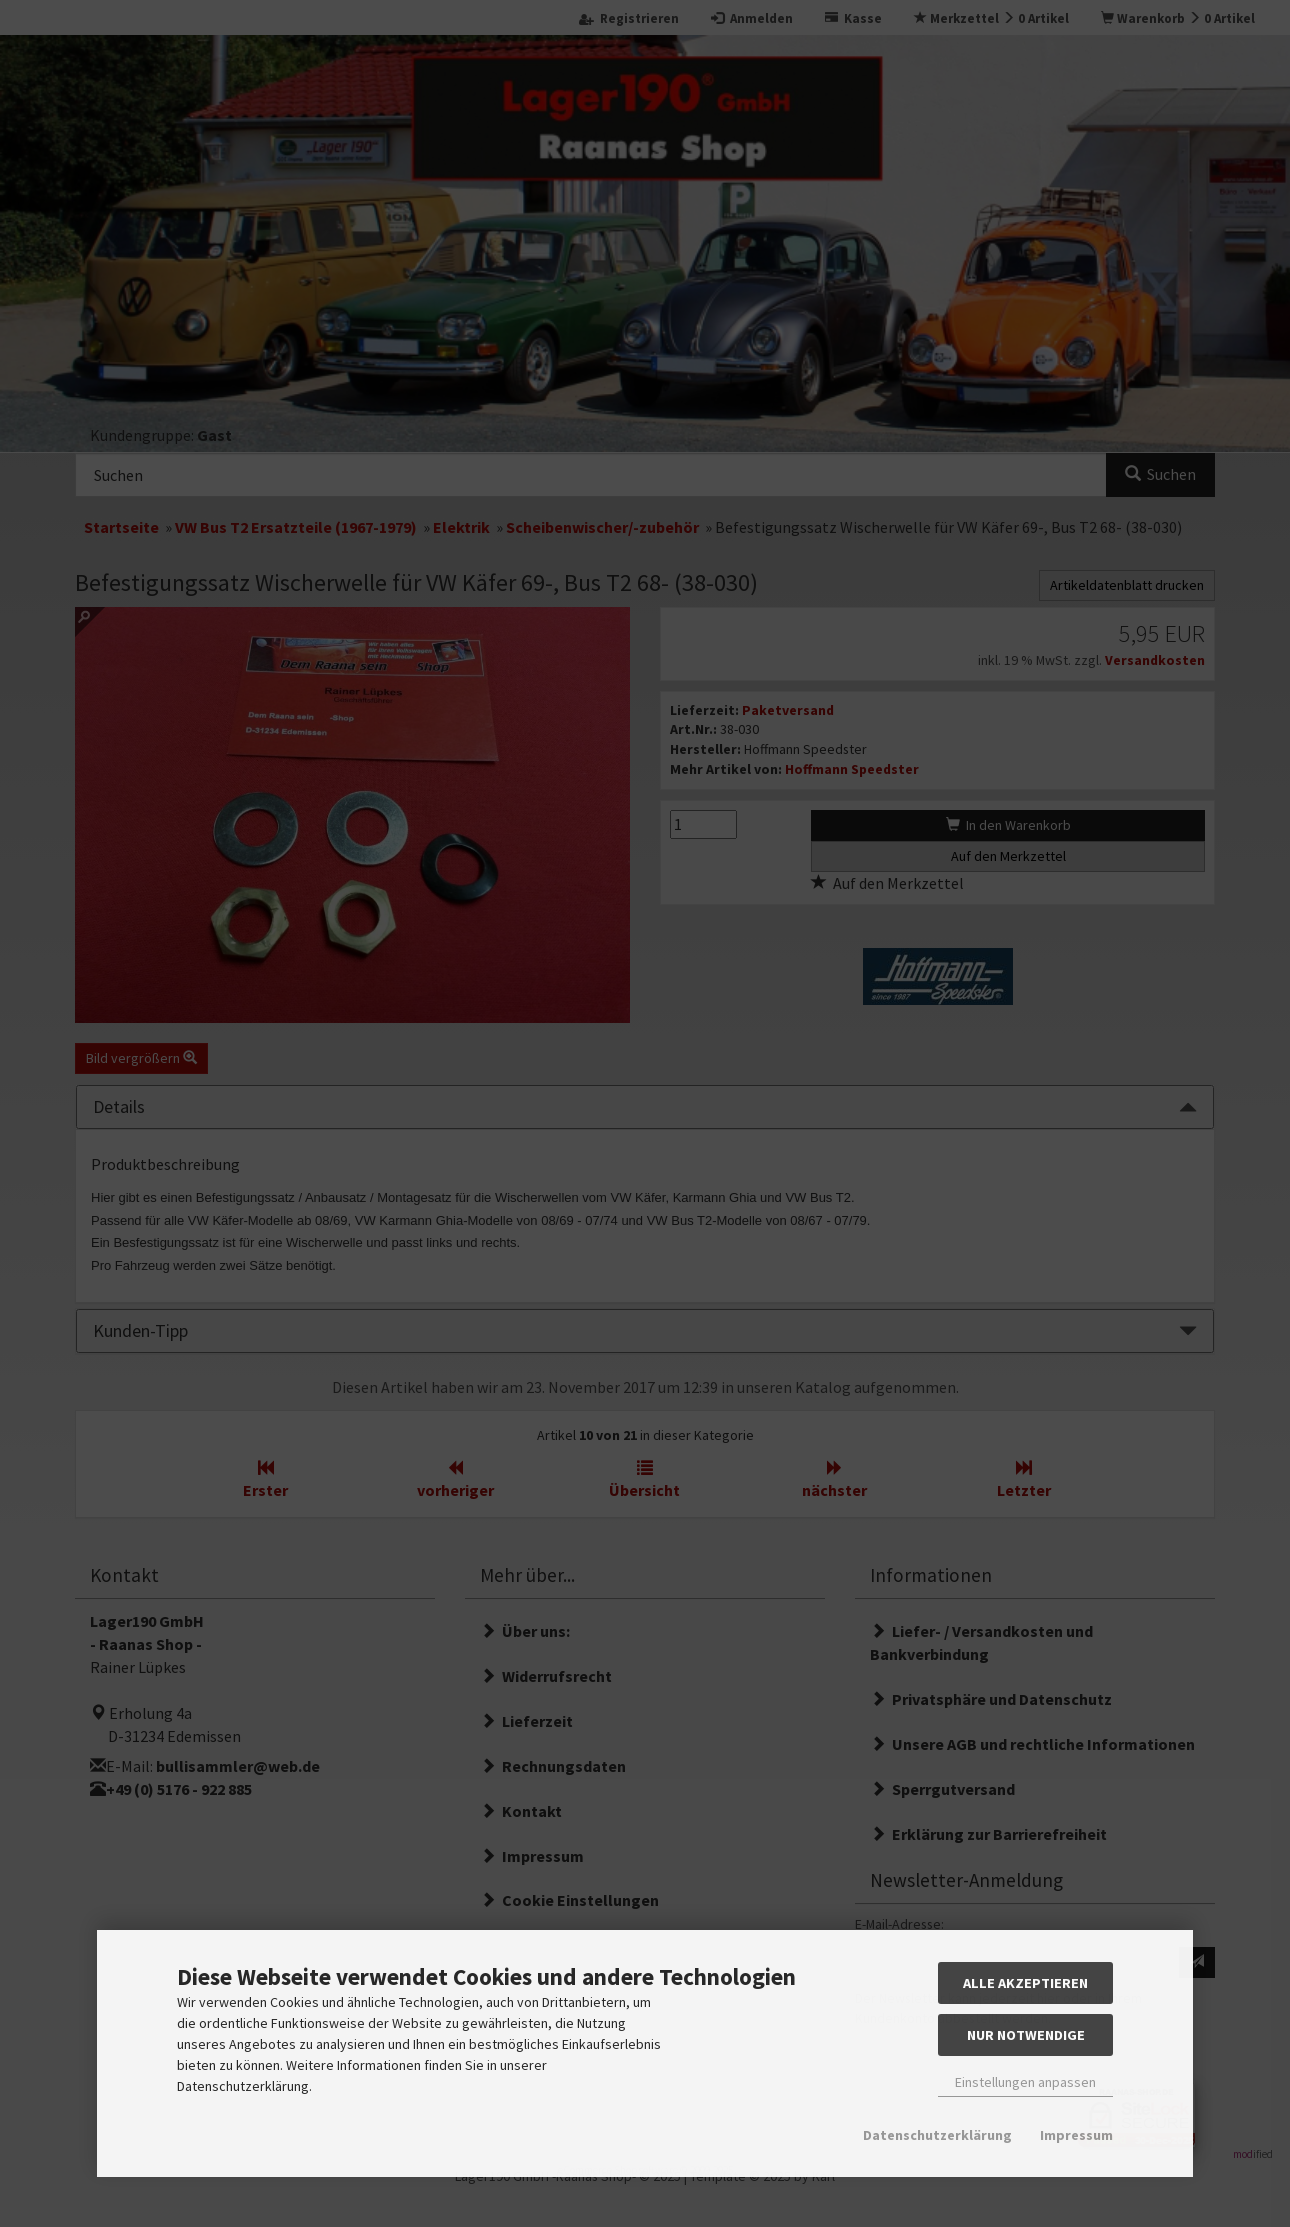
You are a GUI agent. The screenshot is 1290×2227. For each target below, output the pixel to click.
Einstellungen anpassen (1025, 2082)
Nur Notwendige (1026, 2035)
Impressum (1076, 2135)
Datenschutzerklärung (937, 2135)
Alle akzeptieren (1025, 1983)
